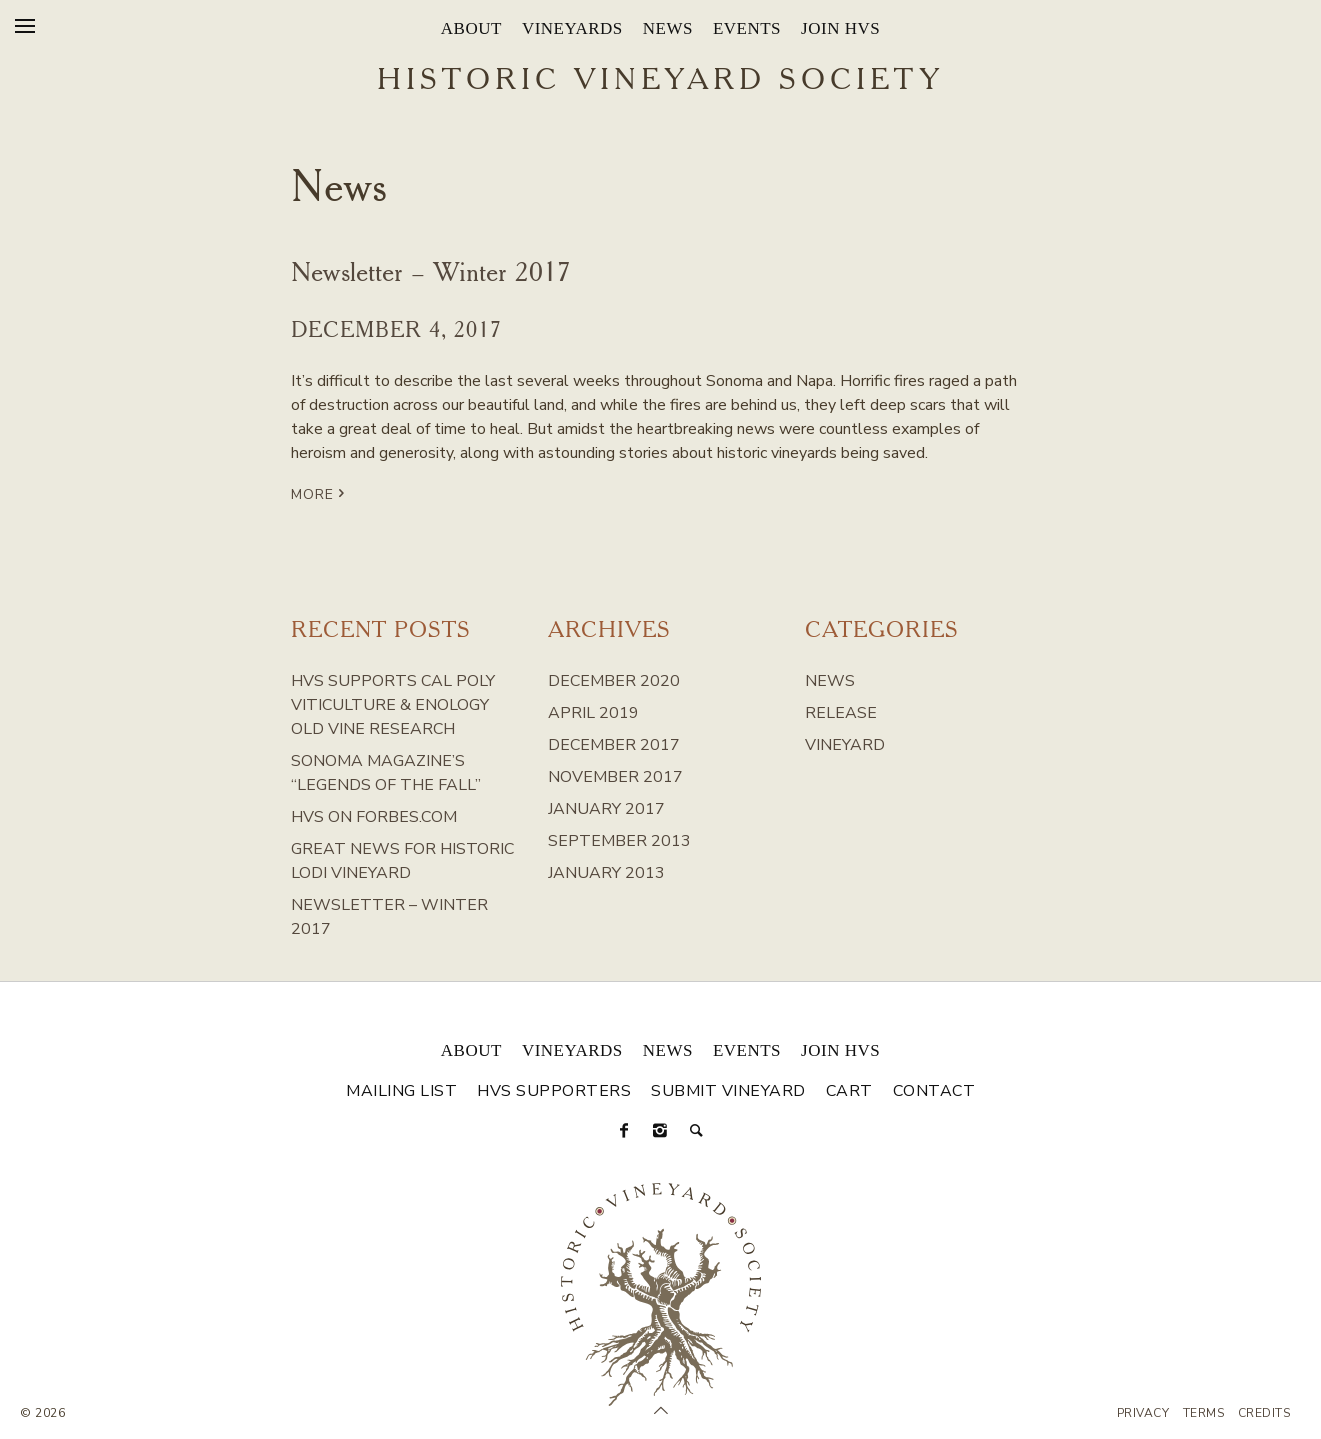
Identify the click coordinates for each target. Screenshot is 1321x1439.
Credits (1264, 1413)
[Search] (697, 1131)
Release (841, 713)
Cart (849, 1091)
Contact (934, 1091)
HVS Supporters (554, 1091)
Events (747, 28)
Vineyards (572, 28)
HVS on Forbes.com (374, 817)
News (668, 28)
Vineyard (845, 745)
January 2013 (606, 873)
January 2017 (606, 809)
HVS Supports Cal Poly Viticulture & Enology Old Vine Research (393, 705)
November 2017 (615, 777)
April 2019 (593, 713)
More (320, 493)
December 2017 (614, 745)
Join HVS (840, 28)
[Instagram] (661, 1131)
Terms (1204, 1413)
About (471, 28)
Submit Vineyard (728, 1091)
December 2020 (614, 681)
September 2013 (619, 841)
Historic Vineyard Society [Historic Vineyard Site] (660, 81)
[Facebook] (625, 1131)
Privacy (1143, 1413)
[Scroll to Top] (661, 1411)
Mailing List (401, 1091)
